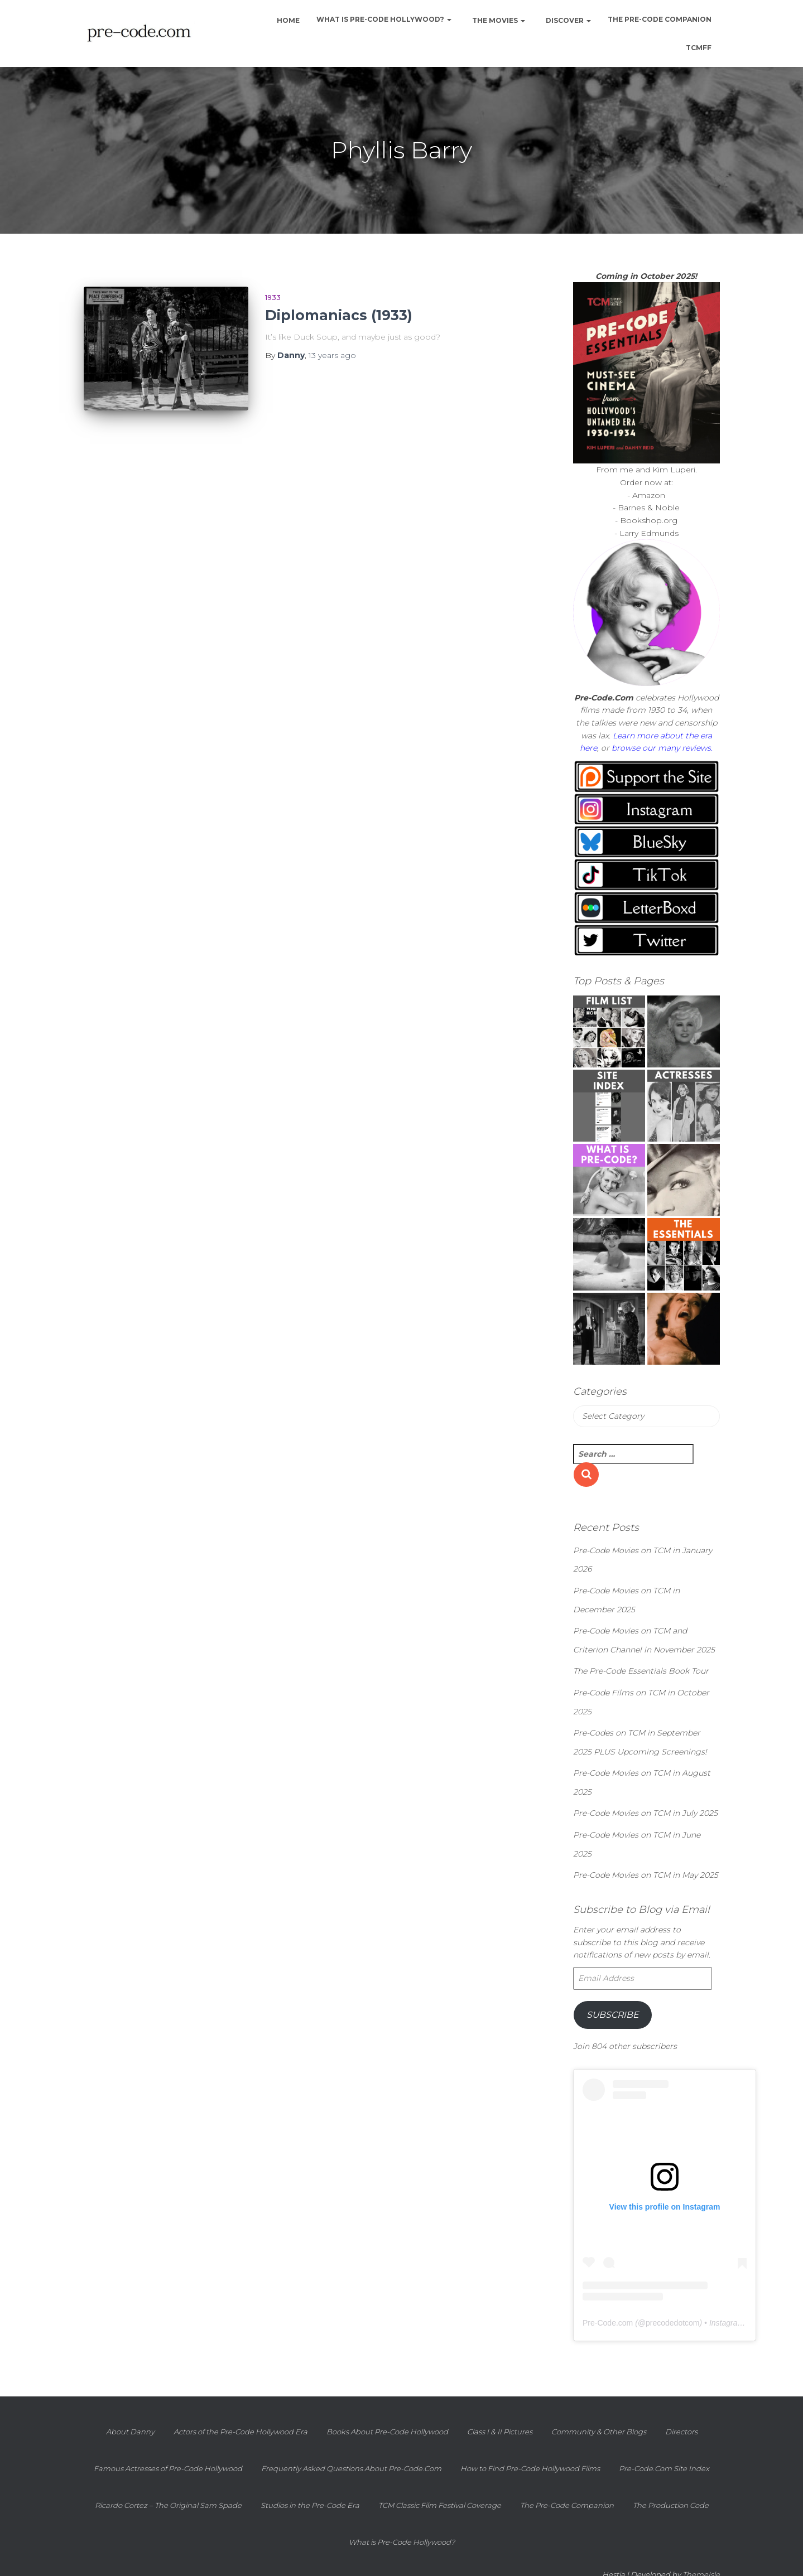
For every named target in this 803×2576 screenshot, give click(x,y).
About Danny (130, 2431)
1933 (273, 297)
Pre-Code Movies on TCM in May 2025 (645, 1875)
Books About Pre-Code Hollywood (387, 2431)
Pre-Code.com (608, 2322)
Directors (681, 2431)
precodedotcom (673, 2322)
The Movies (497, 20)
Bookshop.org (648, 520)
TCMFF (698, 48)
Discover (567, 20)
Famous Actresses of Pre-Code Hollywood (168, 2468)
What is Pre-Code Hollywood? (383, 19)
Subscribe (612, 2014)
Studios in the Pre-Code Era (310, 2505)
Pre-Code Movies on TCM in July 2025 (645, 1813)
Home (287, 20)
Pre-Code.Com (603, 698)
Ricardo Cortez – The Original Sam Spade (168, 2505)
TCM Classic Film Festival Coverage (439, 2505)
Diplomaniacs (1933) (338, 315)
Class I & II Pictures (499, 2431)
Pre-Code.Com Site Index (664, 2468)
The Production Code (671, 2505)
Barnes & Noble (649, 507)
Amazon (648, 495)
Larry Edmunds (649, 533)
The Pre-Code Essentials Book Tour (641, 1671)
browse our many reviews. (662, 748)
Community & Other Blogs (598, 2431)
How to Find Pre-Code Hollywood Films (530, 2468)
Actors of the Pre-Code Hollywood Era (240, 2431)
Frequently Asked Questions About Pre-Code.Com (351, 2468)
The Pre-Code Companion (659, 19)
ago (332, 355)
